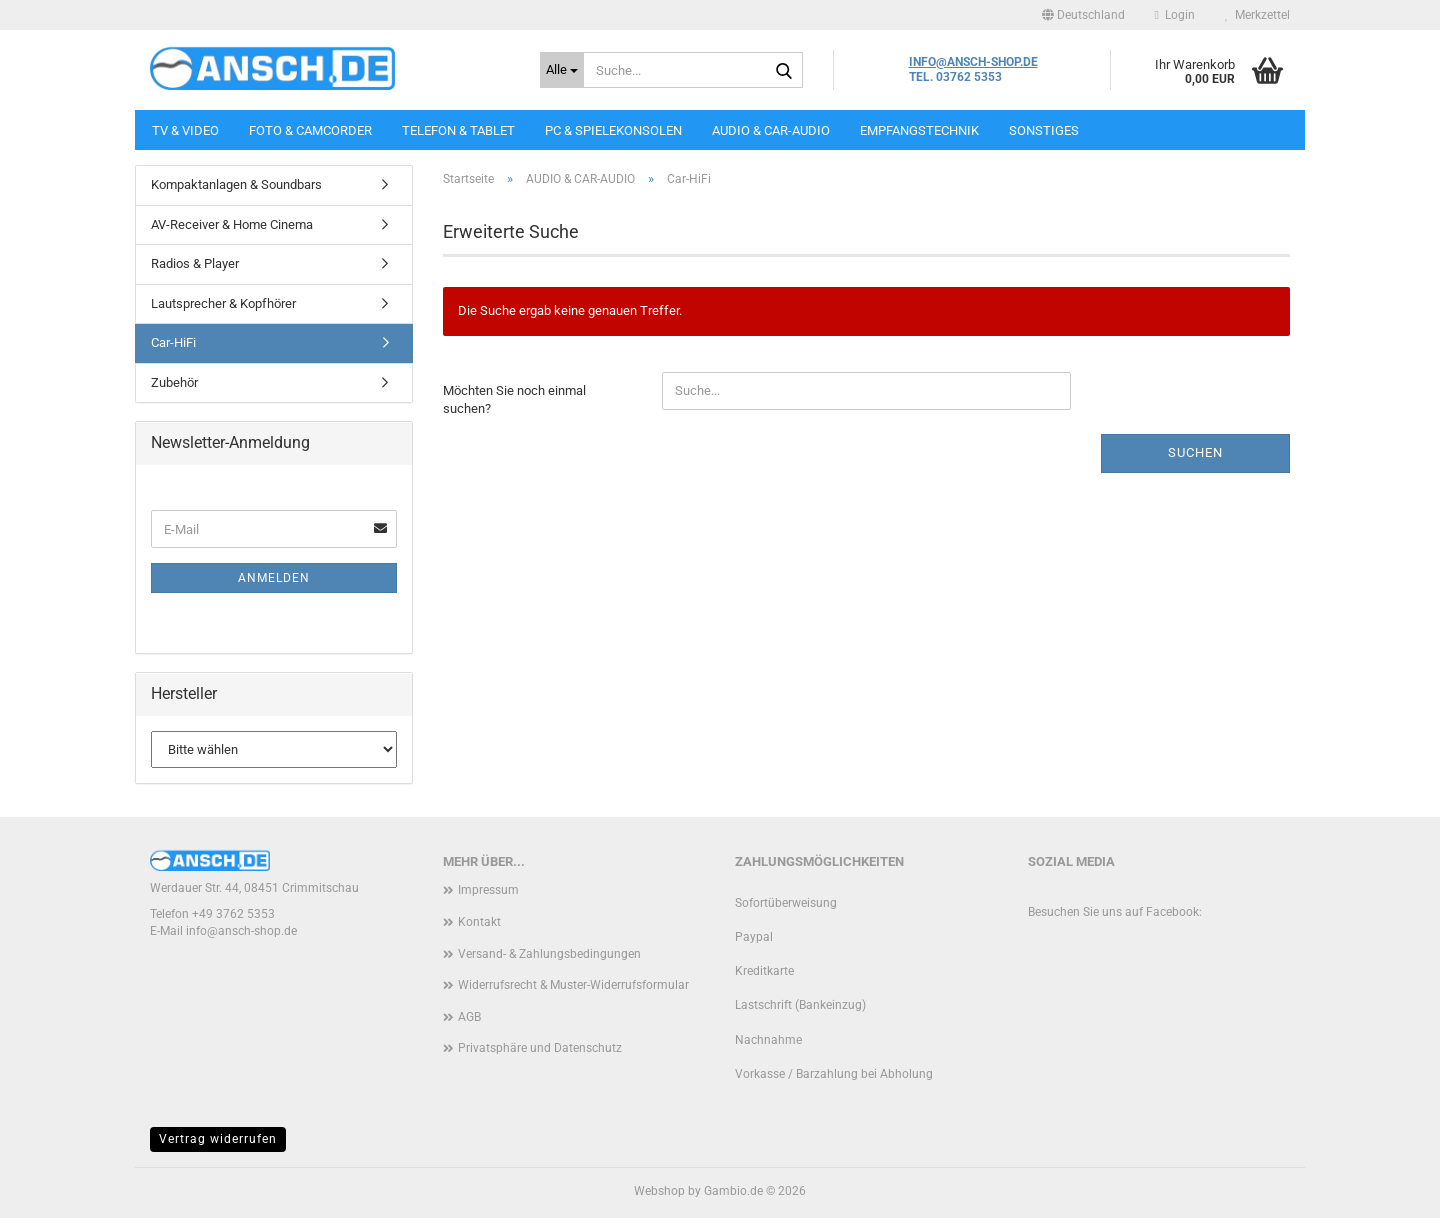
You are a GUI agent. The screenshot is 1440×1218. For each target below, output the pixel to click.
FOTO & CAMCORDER (310, 130)
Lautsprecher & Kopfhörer (223, 303)
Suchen (1195, 452)
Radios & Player (195, 263)
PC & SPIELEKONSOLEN (613, 130)
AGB (469, 1017)
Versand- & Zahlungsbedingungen (549, 954)
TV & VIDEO (185, 130)
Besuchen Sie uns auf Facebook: (1115, 912)
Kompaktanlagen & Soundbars (236, 184)
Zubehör (174, 382)
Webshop (659, 1191)
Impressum (488, 890)
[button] (1083, 15)
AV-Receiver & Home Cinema (232, 224)
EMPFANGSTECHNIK (919, 130)
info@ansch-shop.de (241, 931)
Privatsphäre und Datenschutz (540, 1048)
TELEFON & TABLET (458, 130)
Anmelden (274, 578)
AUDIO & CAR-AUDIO (771, 130)
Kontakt (479, 922)
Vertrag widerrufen (218, 1139)
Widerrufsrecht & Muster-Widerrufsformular (573, 985)
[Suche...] (562, 70)
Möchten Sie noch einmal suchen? (514, 400)
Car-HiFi (173, 342)
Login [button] (1175, 15)
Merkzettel (1257, 15)
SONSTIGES (1044, 130)
